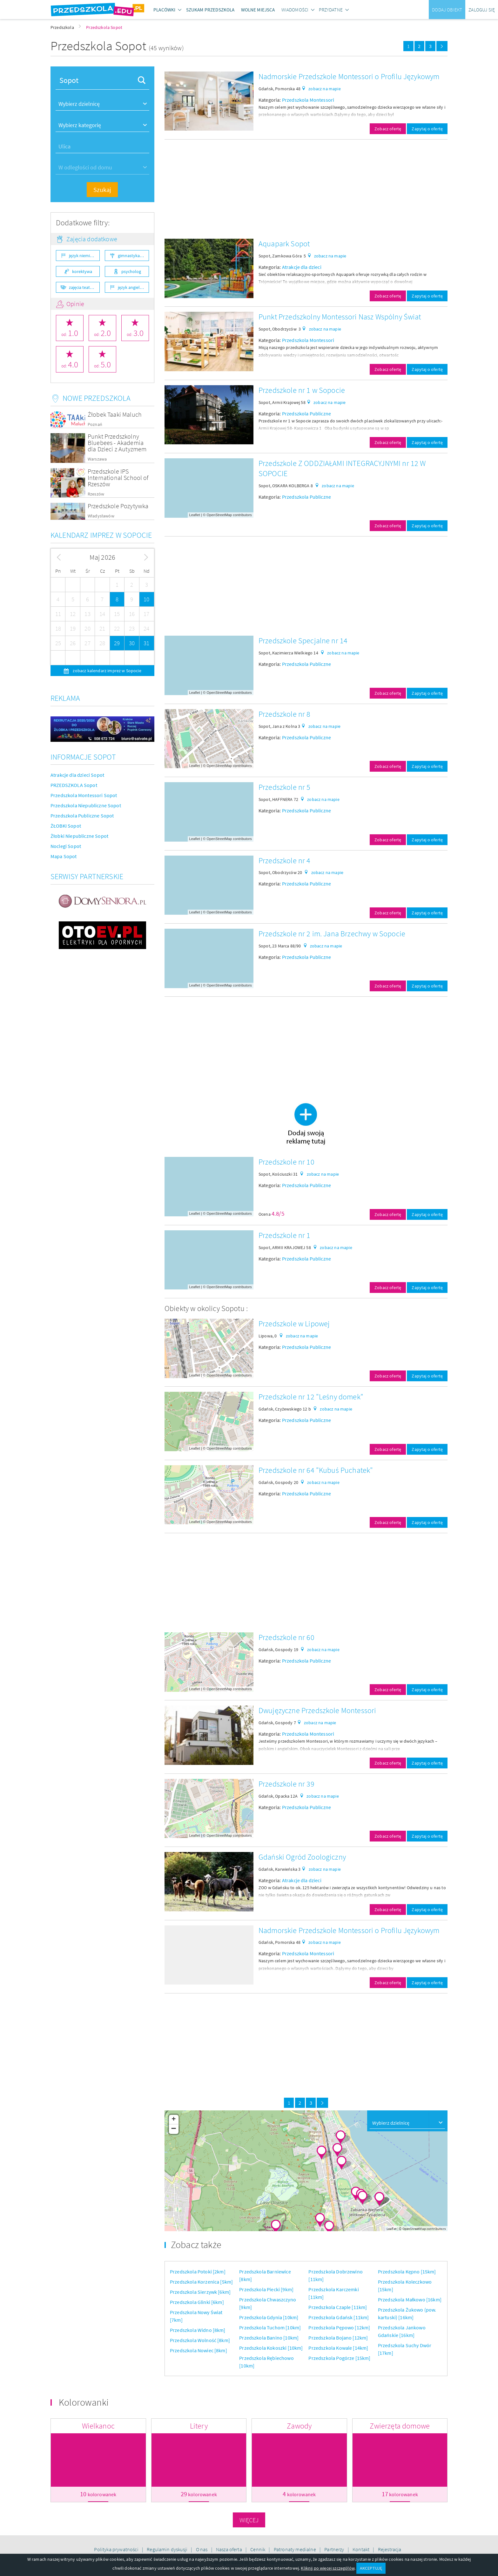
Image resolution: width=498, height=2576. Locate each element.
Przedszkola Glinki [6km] (197, 2302)
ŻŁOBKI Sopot (65, 826)
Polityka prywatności (116, 2549)
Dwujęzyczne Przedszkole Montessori (317, 1710)
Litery (199, 2426)
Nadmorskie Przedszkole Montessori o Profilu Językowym (349, 76)
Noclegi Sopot (65, 846)
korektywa (82, 271)
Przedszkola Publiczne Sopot (82, 815)
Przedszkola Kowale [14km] (338, 2348)
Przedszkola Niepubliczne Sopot (85, 805)
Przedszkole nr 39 (286, 1784)
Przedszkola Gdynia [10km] (268, 2317)
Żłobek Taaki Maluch (115, 414)
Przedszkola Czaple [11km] (337, 2307)
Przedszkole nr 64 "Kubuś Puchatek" (316, 1470)
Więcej (249, 2520)
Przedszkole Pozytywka (118, 506)
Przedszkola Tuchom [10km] (270, 2327)
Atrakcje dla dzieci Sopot (77, 775)
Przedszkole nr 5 (285, 787)
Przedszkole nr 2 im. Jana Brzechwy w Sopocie (332, 934)
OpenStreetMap (219, 515)
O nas (202, 2549)
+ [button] (174, 2119)
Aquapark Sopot (284, 244)
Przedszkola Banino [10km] (269, 2337)
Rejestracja (389, 2549)
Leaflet (194, 515)
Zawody (299, 2426)
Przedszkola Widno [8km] (197, 2330)
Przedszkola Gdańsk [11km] (338, 2317)
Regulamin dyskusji (167, 2549)
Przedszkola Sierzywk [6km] (200, 2292)
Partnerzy (334, 2549)
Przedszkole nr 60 (286, 1637)
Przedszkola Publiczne (306, 413)
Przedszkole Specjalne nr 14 (303, 641)
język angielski (131, 287)
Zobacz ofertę (387, 129)
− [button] (173, 2129)
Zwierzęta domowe (400, 2426)
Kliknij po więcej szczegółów (327, 2568)
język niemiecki (83, 255)
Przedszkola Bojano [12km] (338, 2337)
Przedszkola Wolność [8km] (200, 2340)
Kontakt (361, 2549)
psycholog (131, 271)
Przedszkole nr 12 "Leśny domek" (311, 1397)
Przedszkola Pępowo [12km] (339, 2327)
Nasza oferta (229, 2549)
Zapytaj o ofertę (427, 129)
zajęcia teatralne (84, 287)
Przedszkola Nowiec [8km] (198, 2350)
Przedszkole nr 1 (285, 1235)
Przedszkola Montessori (308, 100)
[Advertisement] (306, 189)
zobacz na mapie (324, 89)
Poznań (95, 424)
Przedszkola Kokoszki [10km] (271, 2348)
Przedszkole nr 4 (285, 860)
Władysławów (101, 516)
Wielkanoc (98, 2426)
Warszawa (97, 459)
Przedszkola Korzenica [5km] (201, 2282)
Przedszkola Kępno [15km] (407, 2271)
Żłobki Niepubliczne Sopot (79, 836)
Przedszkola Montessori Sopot (83, 795)
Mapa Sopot (63, 856)
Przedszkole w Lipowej (294, 1324)
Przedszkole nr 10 (286, 1162)
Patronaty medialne (295, 2549)
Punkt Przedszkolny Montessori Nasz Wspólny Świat (340, 317)
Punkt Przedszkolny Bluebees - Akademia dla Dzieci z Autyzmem (117, 442)
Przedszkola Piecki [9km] (266, 2289)
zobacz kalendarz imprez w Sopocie (106, 670)
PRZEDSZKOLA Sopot (73, 785)
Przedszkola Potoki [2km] (197, 2271)
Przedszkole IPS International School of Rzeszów (118, 477)
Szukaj (102, 190)
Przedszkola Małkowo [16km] (409, 2299)
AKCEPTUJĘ (371, 2568)
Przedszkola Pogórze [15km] (339, 2358)
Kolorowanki (84, 2402)
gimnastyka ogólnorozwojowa (133, 255)
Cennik (258, 2549)
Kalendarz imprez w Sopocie (101, 535)
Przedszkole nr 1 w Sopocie (302, 390)
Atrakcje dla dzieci (301, 267)
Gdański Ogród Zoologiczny (302, 1857)
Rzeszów (96, 494)
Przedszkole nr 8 (285, 714)
